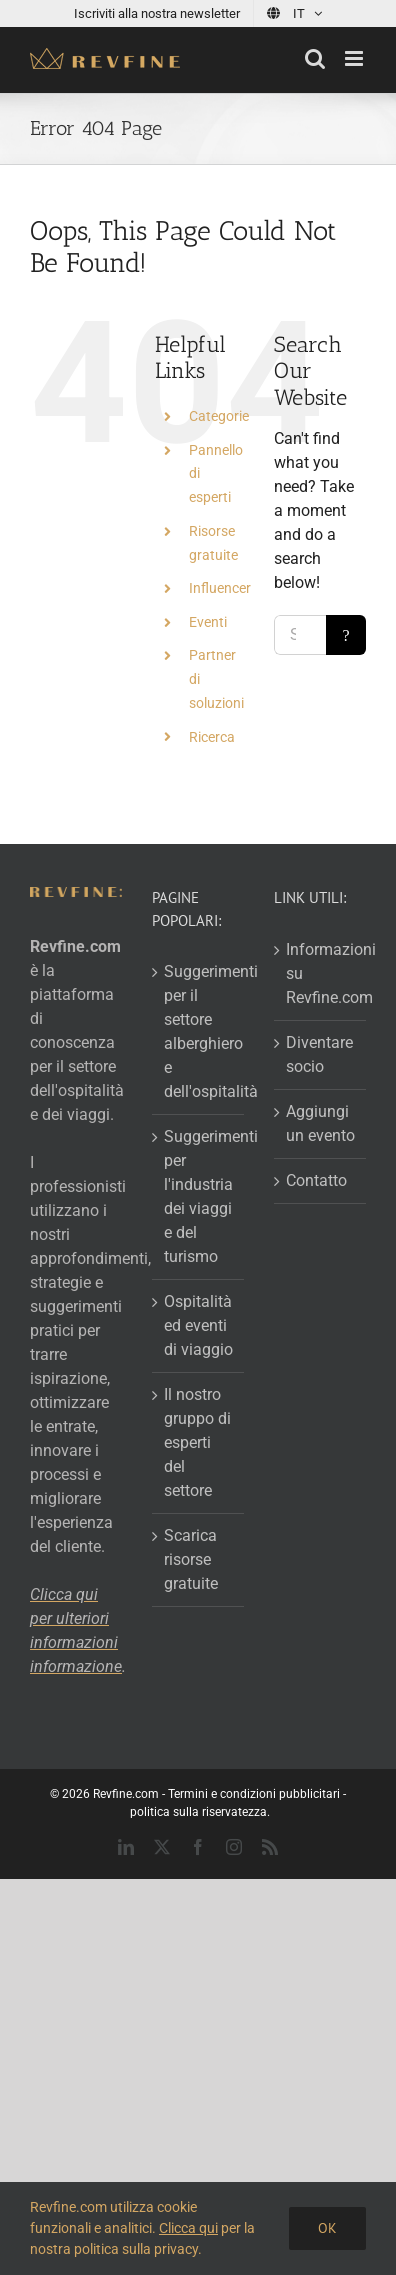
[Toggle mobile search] (315, 58)
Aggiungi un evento (320, 1123)
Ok (327, 2228)
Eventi (208, 622)
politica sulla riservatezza (198, 1812)
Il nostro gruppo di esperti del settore (197, 1442)
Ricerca (212, 737)
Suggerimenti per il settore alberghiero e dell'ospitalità (199, 1031)
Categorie (219, 416)
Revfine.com (126, 1794)
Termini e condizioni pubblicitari (254, 1794)
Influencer (220, 588)
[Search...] (300, 635)
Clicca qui (188, 2228)
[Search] (346, 635)
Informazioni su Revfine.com (321, 973)
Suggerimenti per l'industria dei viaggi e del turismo (199, 1196)
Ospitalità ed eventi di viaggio (198, 1325)
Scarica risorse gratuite (191, 1559)
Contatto (316, 1180)
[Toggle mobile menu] (355, 58)
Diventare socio (319, 1054)
